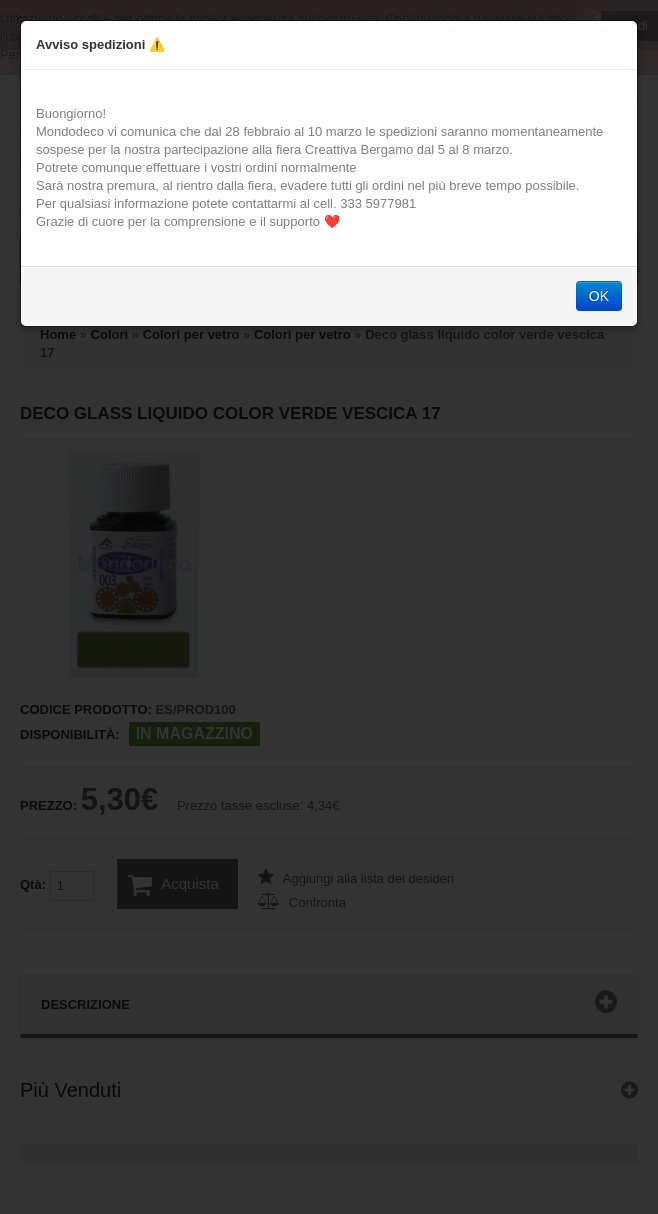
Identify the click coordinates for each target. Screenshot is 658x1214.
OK (599, 296)
